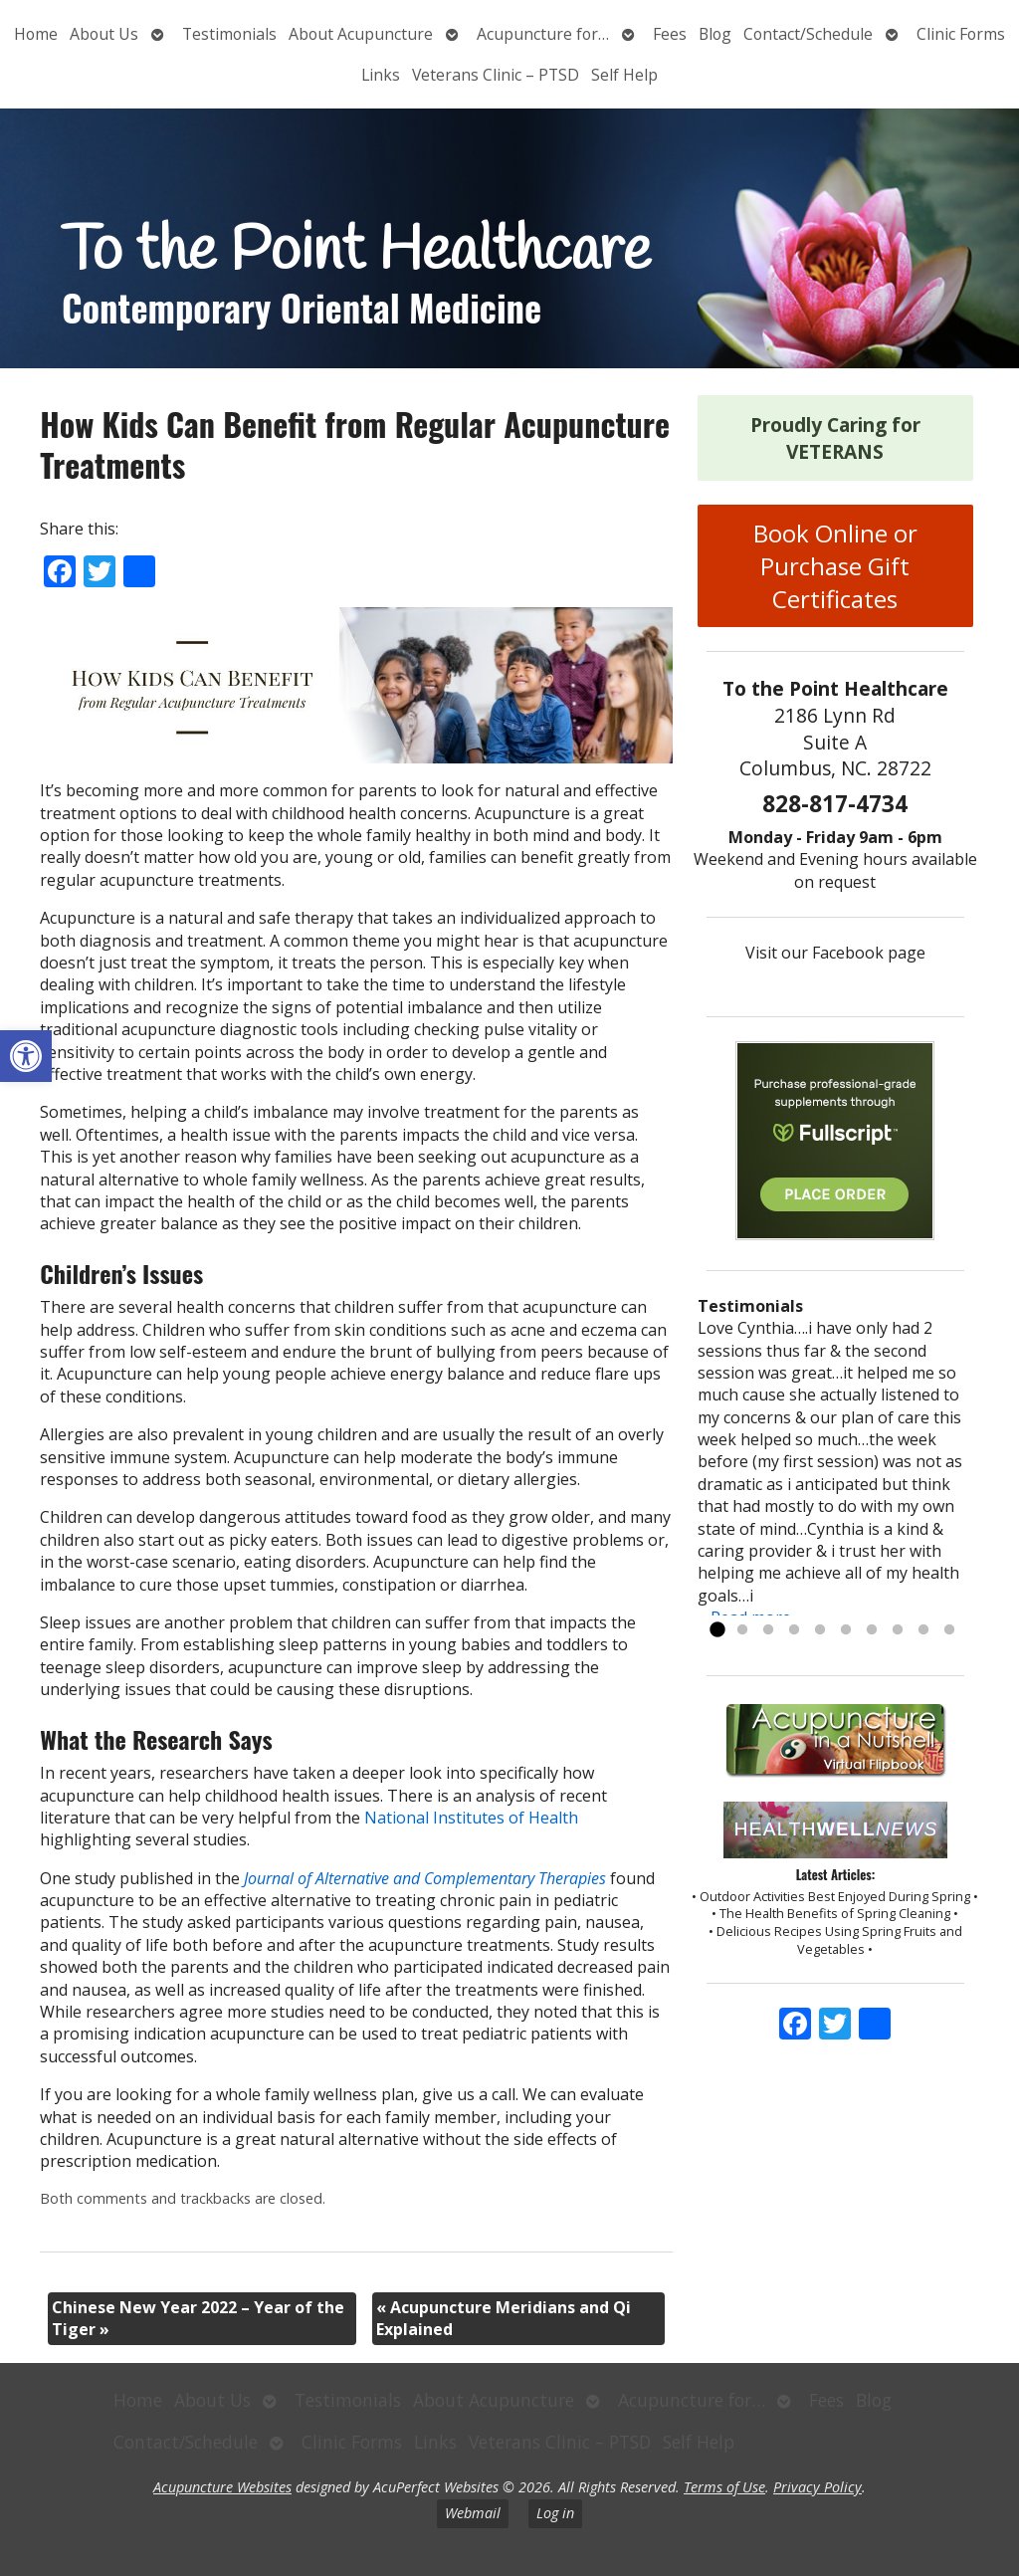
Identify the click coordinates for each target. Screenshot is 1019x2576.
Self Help (624, 75)
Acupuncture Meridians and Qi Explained (503, 2318)
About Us (104, 34)
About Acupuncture (361, 34)
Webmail (473, 2512)
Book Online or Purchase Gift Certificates (835, 566)
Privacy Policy (817, 2486)
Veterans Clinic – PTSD (495, 75)
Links (380, 75)
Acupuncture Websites (222, 2486)
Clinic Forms (961, 34)
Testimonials (229, 34)
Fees (670, 34)
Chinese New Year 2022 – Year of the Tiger (198, 2318)
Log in (555, 2512)
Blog (715, 34)
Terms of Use (724, 2486)
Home (36, 34)
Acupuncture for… (543, 34)
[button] (26, 1056)
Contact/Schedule (808, 34)
